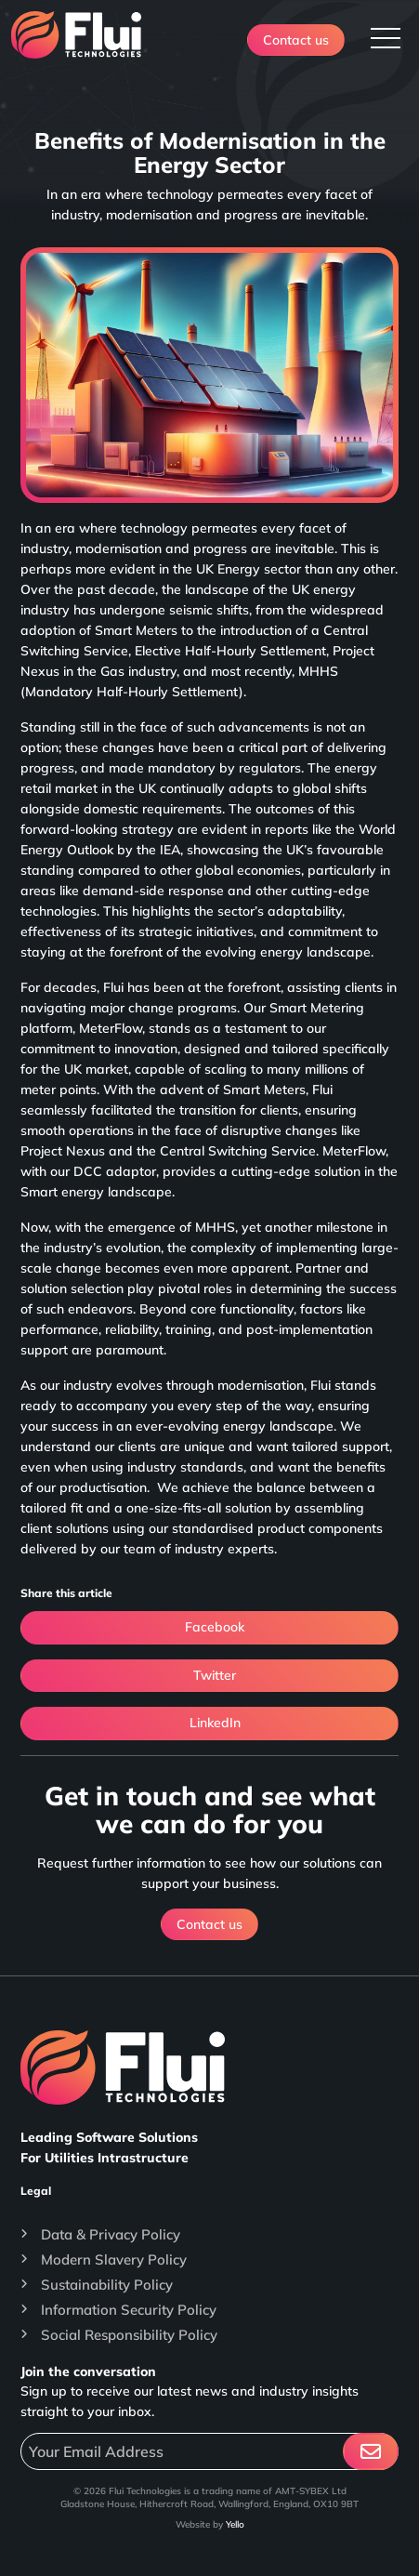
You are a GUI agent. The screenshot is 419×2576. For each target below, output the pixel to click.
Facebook (209, 1627)
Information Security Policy (128, 2309)
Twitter (209, 1676)
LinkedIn (210, 1723)
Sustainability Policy (107, 2284)
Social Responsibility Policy (129, 2335)
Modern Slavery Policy (114, 2259)
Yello (235, 2524)
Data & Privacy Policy (110, 2234)
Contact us (296, 40)
